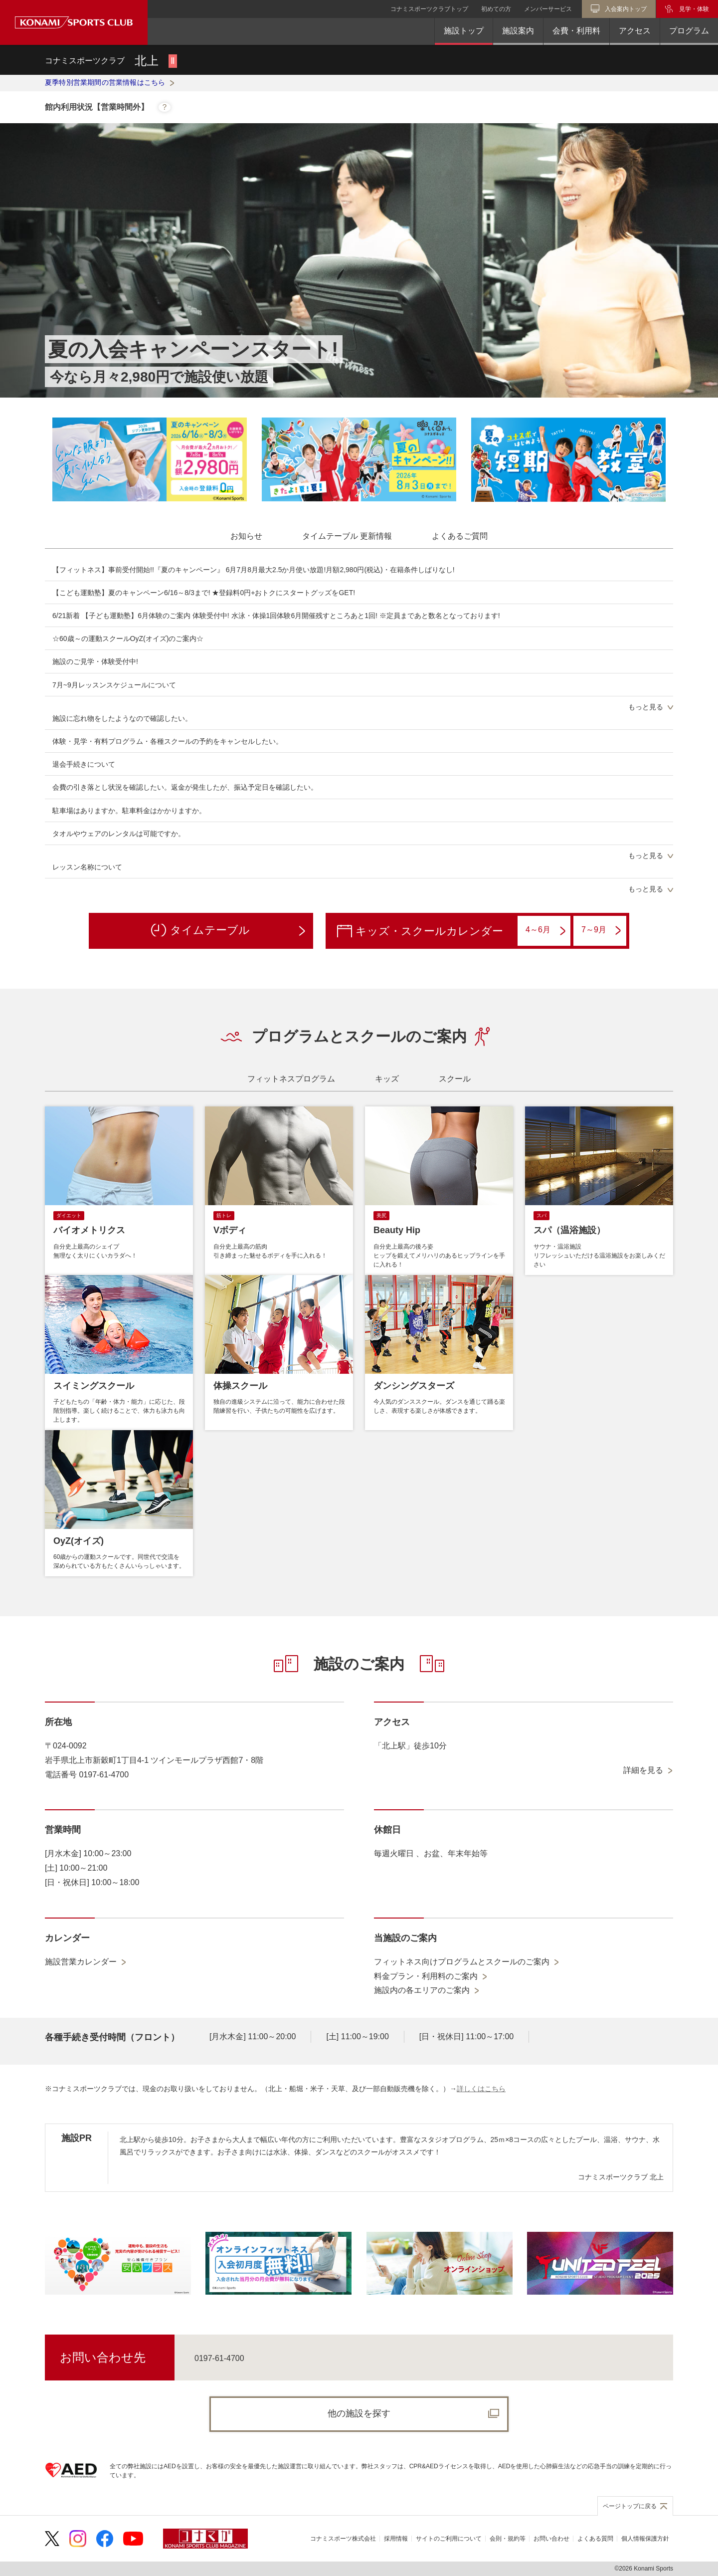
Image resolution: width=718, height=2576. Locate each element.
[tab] (246, 536)
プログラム (689, 30)
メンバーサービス (548, 8)
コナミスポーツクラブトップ (429, 8)
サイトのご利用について (449, 2538)
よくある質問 (595, 2538)
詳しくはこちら (481, 2089)
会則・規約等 (508, 2538)
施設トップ (464, 30)
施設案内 (518, 30)
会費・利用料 (576, 30)
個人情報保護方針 (645, 2538)
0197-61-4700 (219, 2358)
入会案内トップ (626, 8)
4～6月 (545, 930)
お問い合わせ (551, 2538)
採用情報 (396, 2538)
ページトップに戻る (630, 2506)
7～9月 (601, 930)
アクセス (635, 30)
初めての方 (496, 8)
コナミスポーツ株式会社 (343, 2538)
